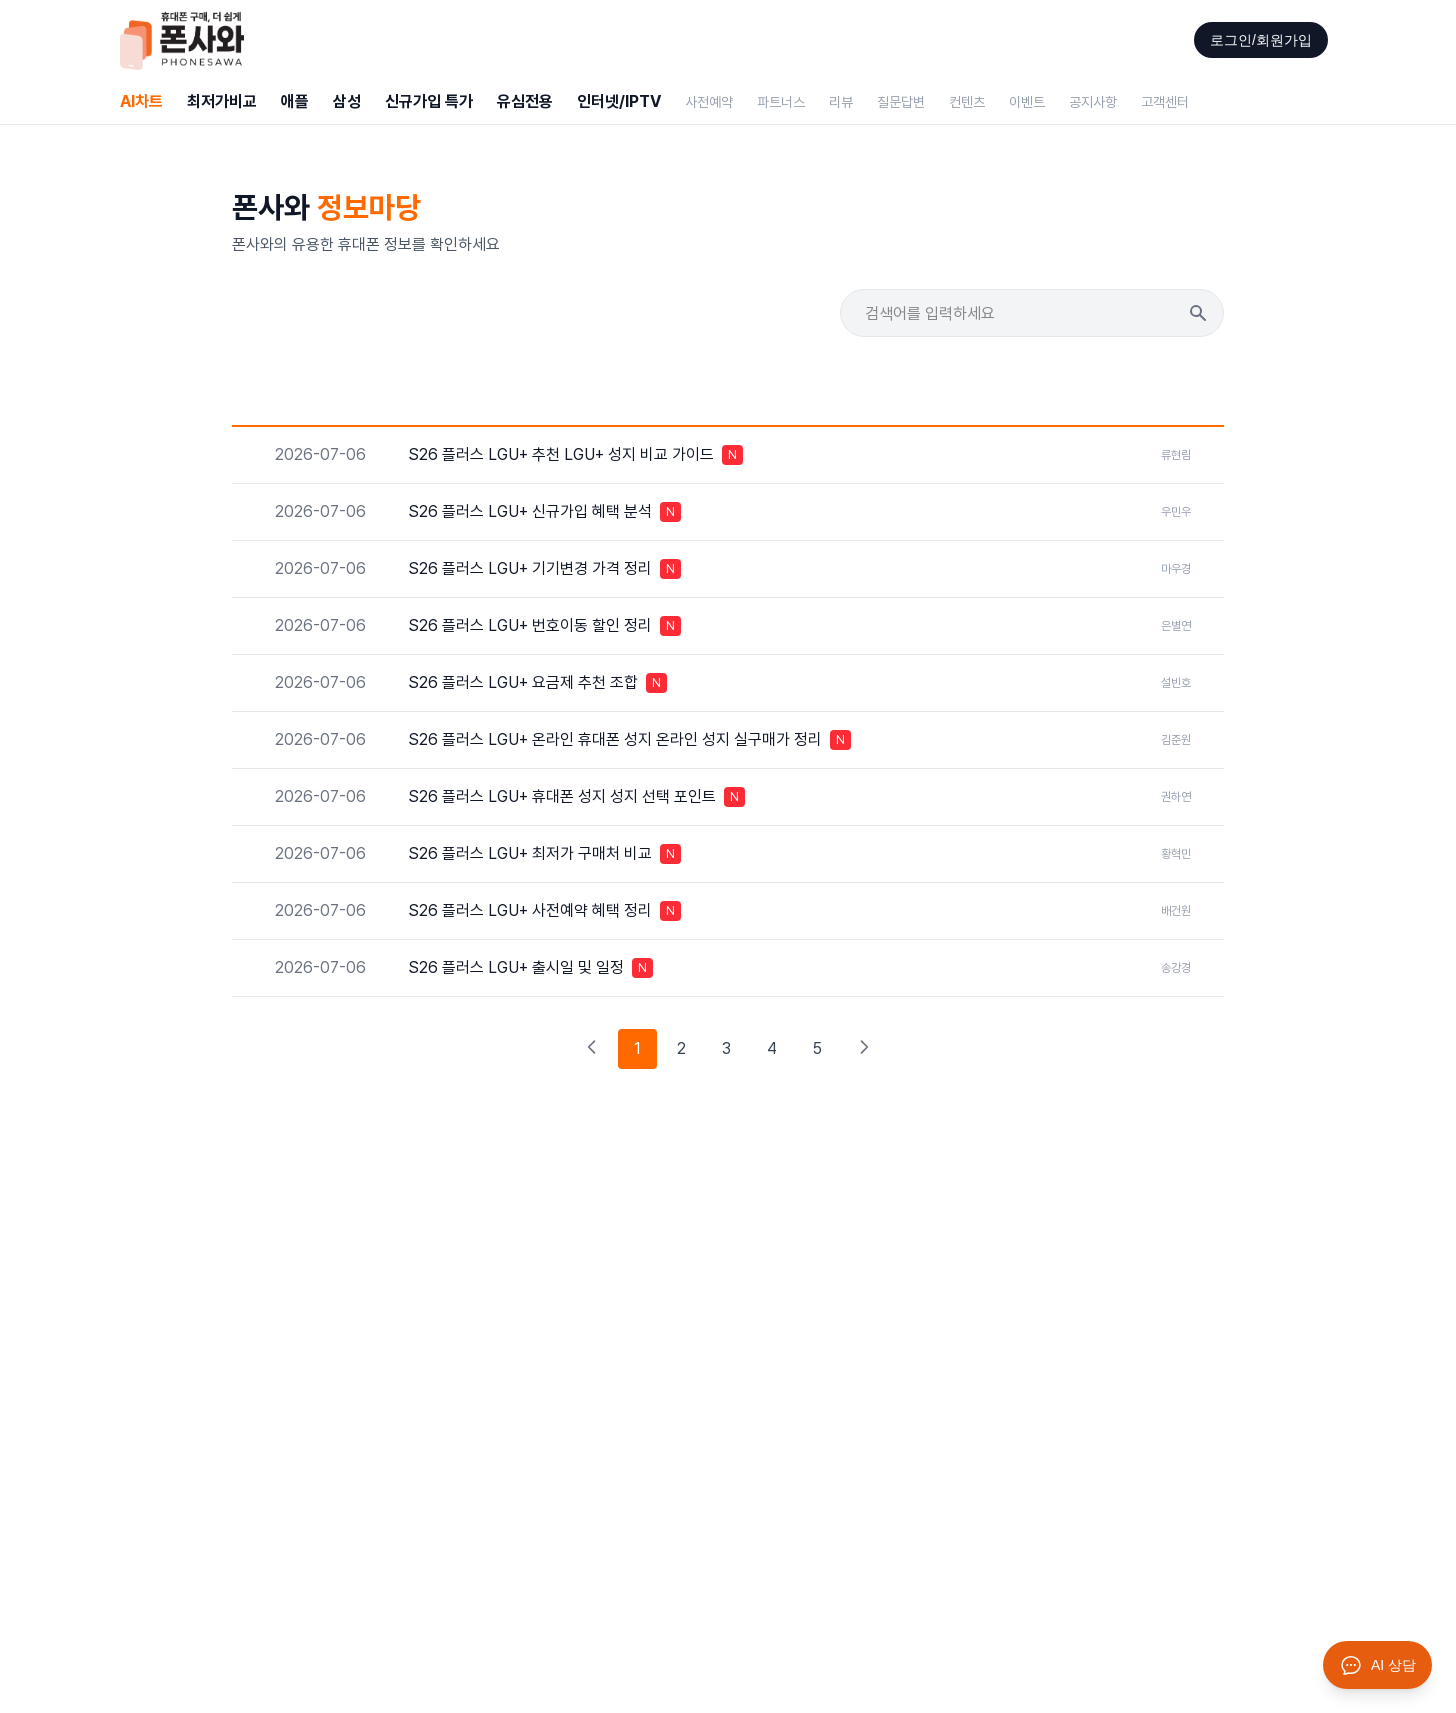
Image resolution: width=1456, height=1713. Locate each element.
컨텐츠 (967, 102)
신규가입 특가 (429, 101)
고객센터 (1165, 102)
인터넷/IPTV (619, 101)
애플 (295, 101)
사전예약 (709, 102)
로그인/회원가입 (1261, 40)
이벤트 (1027, 102)
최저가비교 (222, 101)
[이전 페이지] (592, 1049)
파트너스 (781, 102)
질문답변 (901, 102)
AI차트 (141, 101)
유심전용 (525, 101)
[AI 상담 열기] (1377, 1665)
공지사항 (1093, 102)
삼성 (347, 101)
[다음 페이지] (864, 1049)
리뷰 (841, 102)
